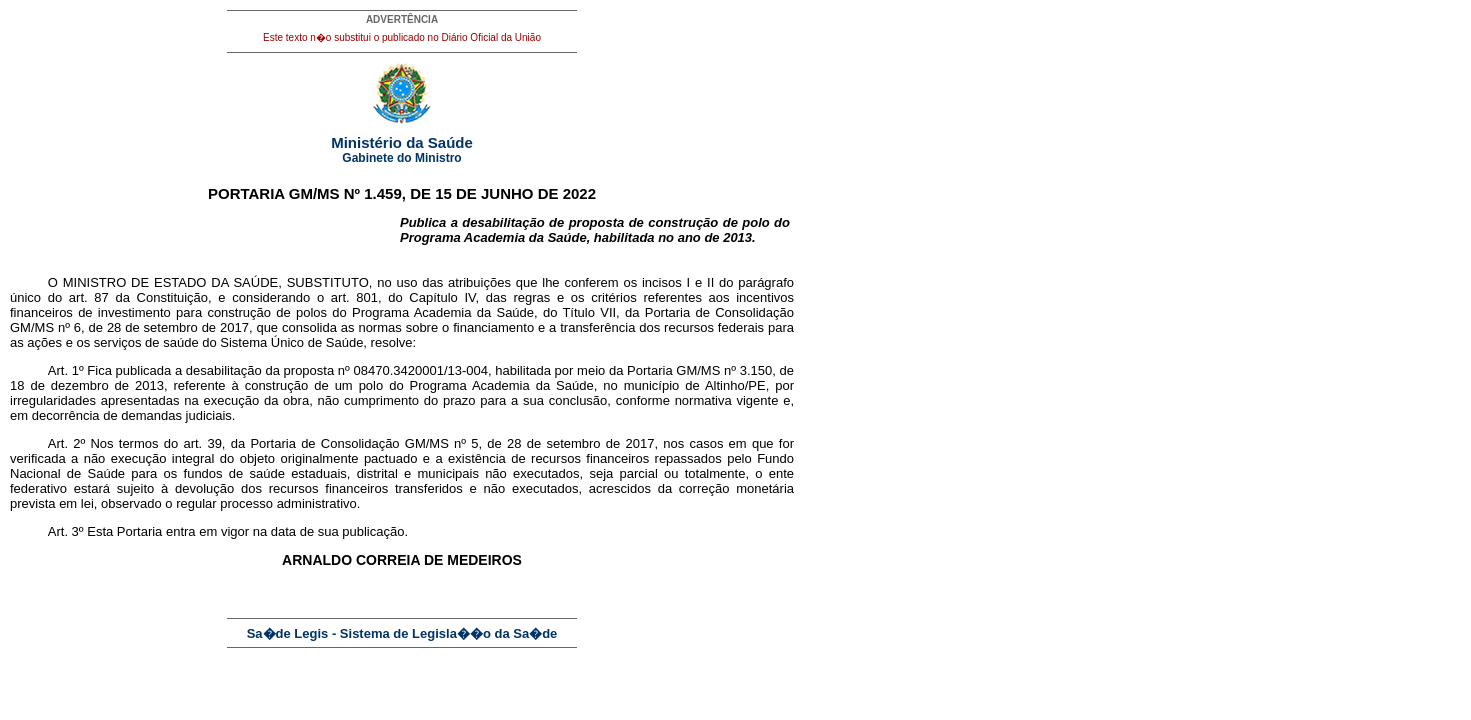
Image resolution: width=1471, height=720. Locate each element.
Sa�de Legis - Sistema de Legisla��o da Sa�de (402, 633)
